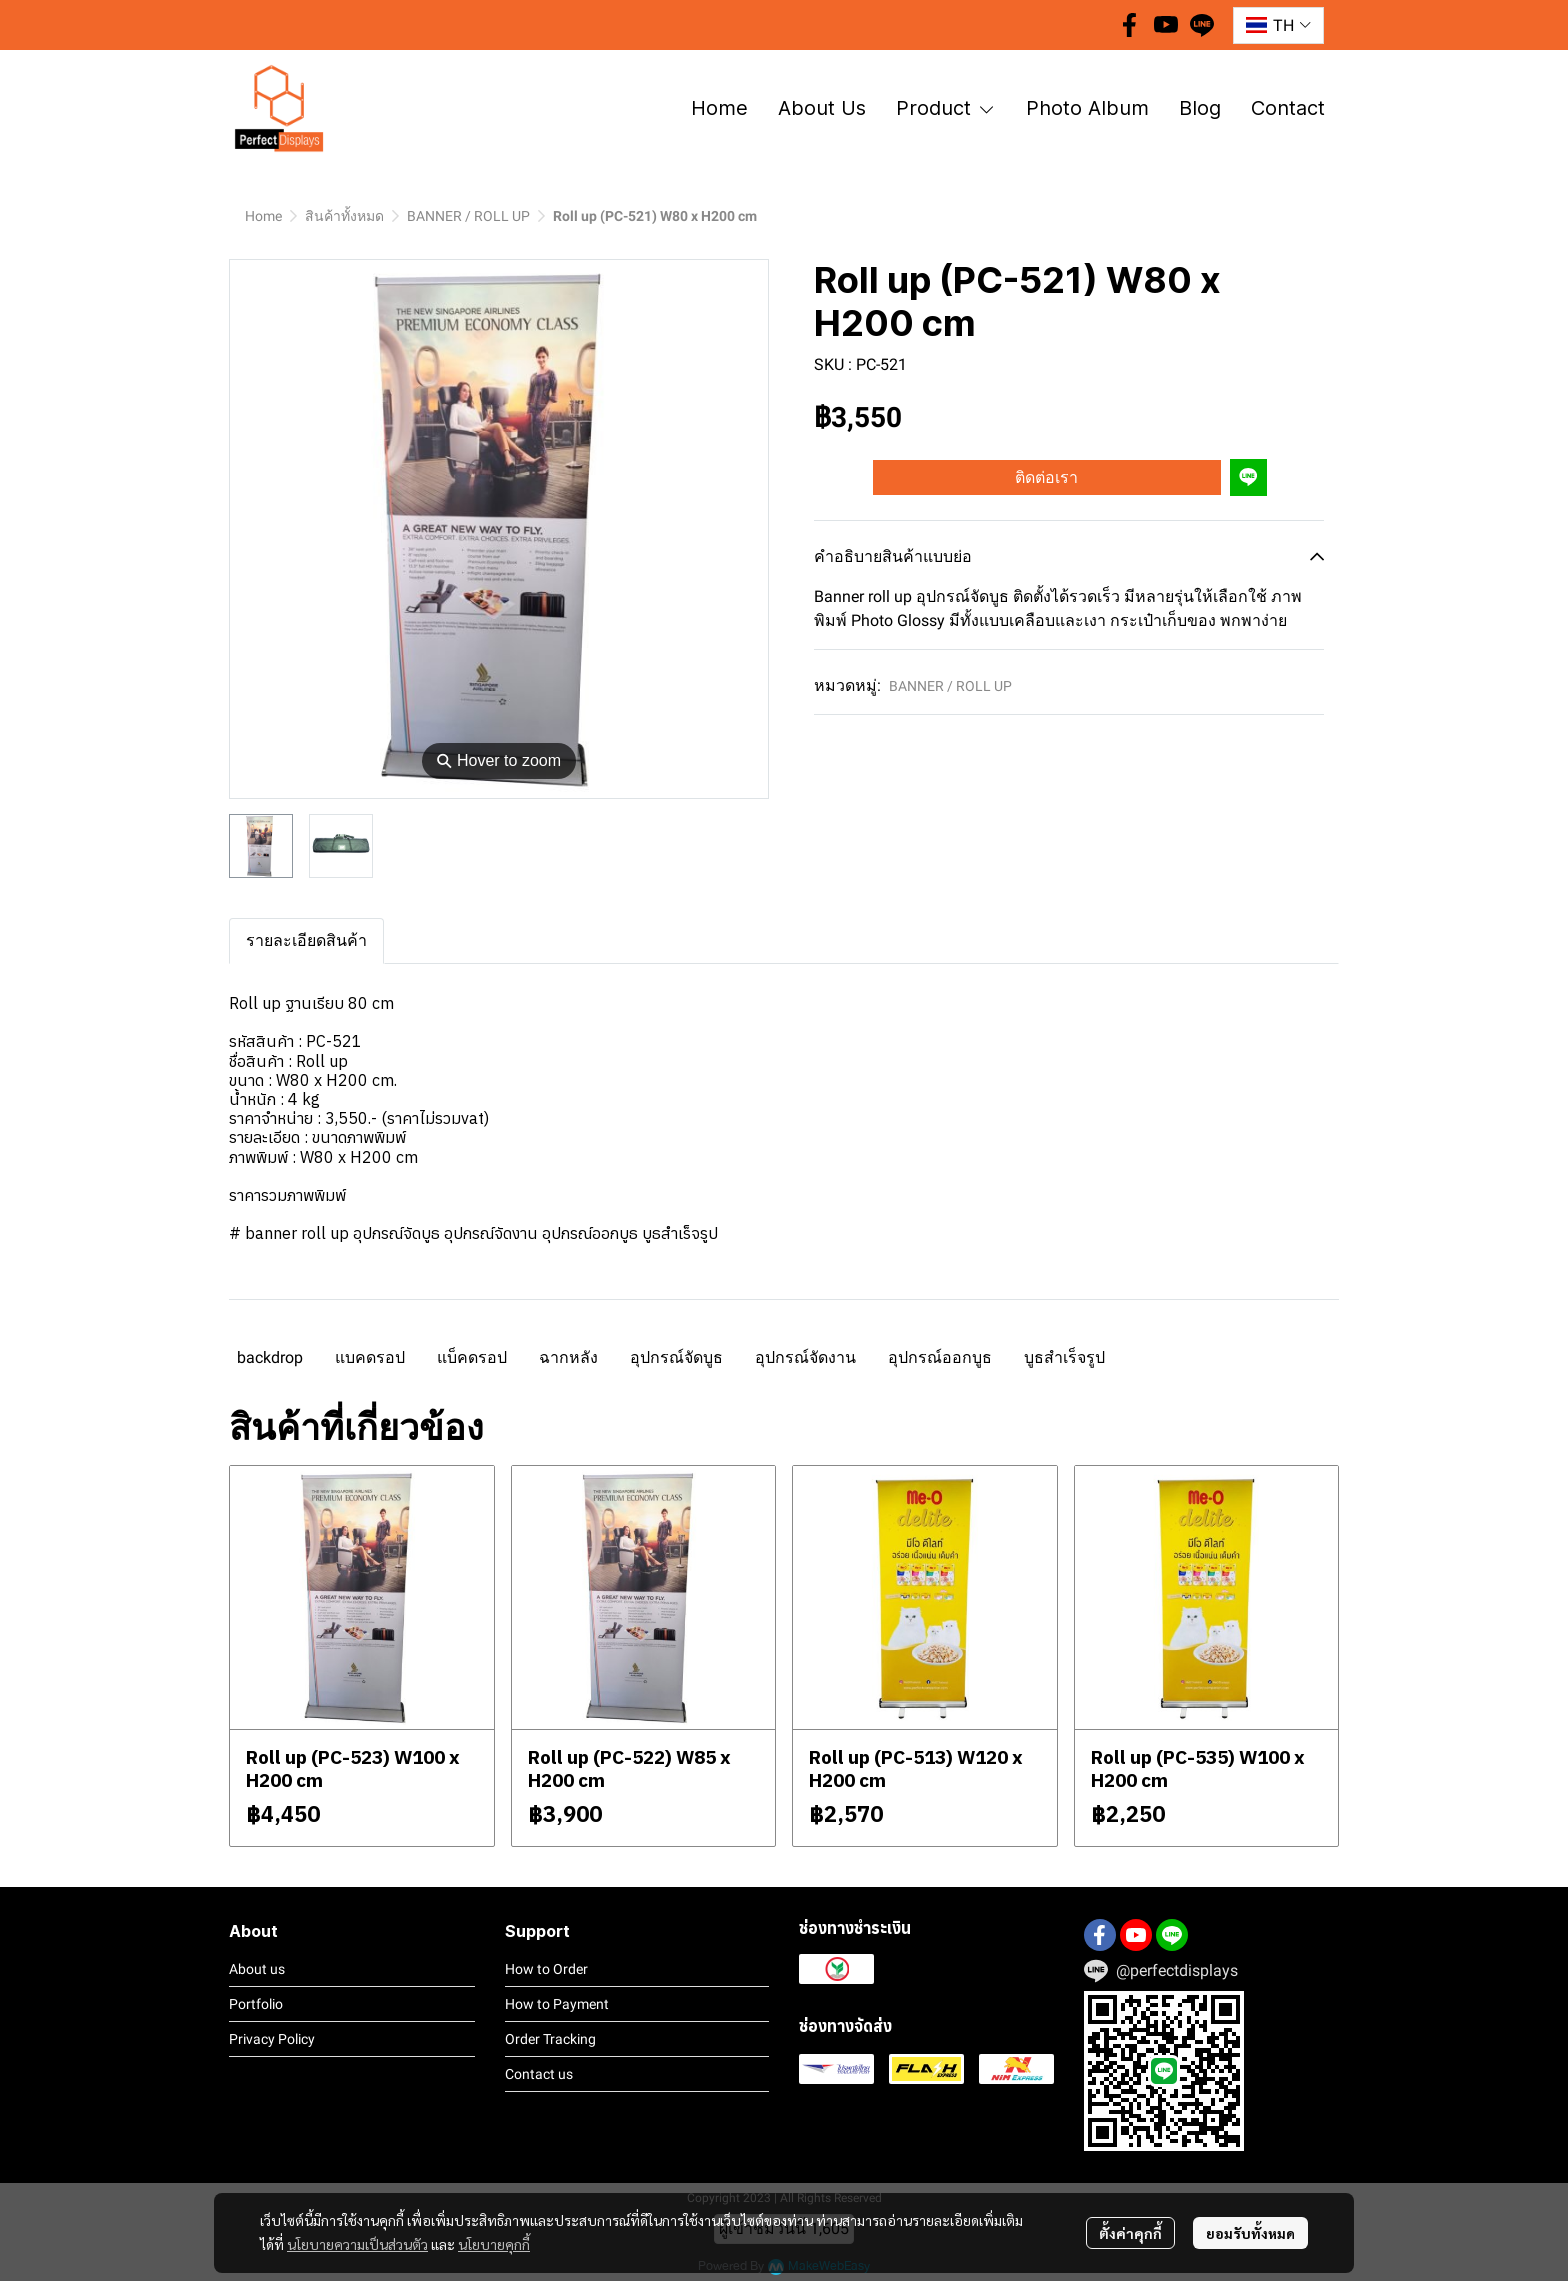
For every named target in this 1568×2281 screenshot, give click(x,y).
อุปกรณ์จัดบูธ (676, 1357)
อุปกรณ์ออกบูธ (940, 1357)
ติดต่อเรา (1046, 477)
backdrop (270, 1357)
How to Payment (557, 2004)
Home (263, 216)
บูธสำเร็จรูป (1064, 1357)
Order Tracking (550, 2039)
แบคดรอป (370, 1357)
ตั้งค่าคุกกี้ (1130, 2233)
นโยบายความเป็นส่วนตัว (357, 2244)
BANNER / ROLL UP (468, 216)
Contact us (539, 2074)
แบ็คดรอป (472, 1357)
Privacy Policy (272, 2039)
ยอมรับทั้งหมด (1250, 2233)
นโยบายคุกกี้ (494, 2244)
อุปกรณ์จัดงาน (805, 1357)
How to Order (546, 1969)
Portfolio (256, 2004)
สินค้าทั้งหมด (344, 216)
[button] (1278, 25)
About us (257, 1969)
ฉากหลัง (568, 1357)
